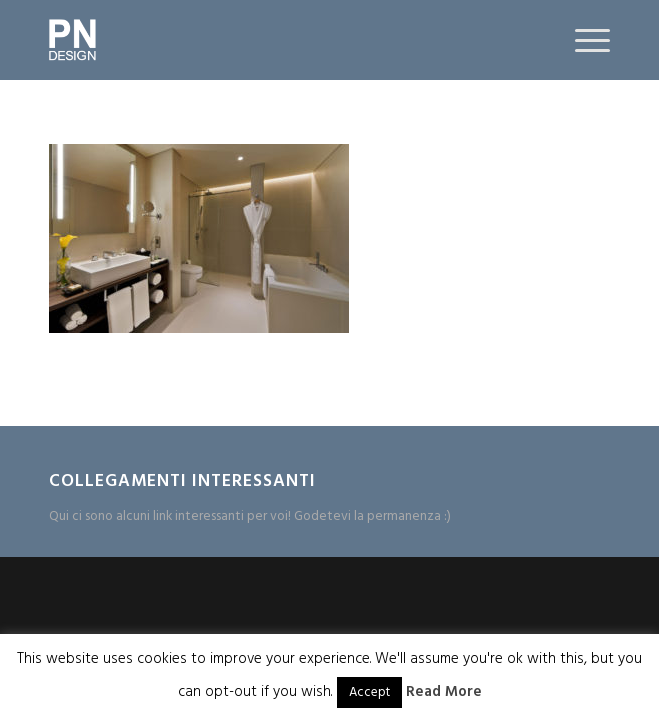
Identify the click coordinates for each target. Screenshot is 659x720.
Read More (444, 692)
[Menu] (582, 40)
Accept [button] (369, 692)
